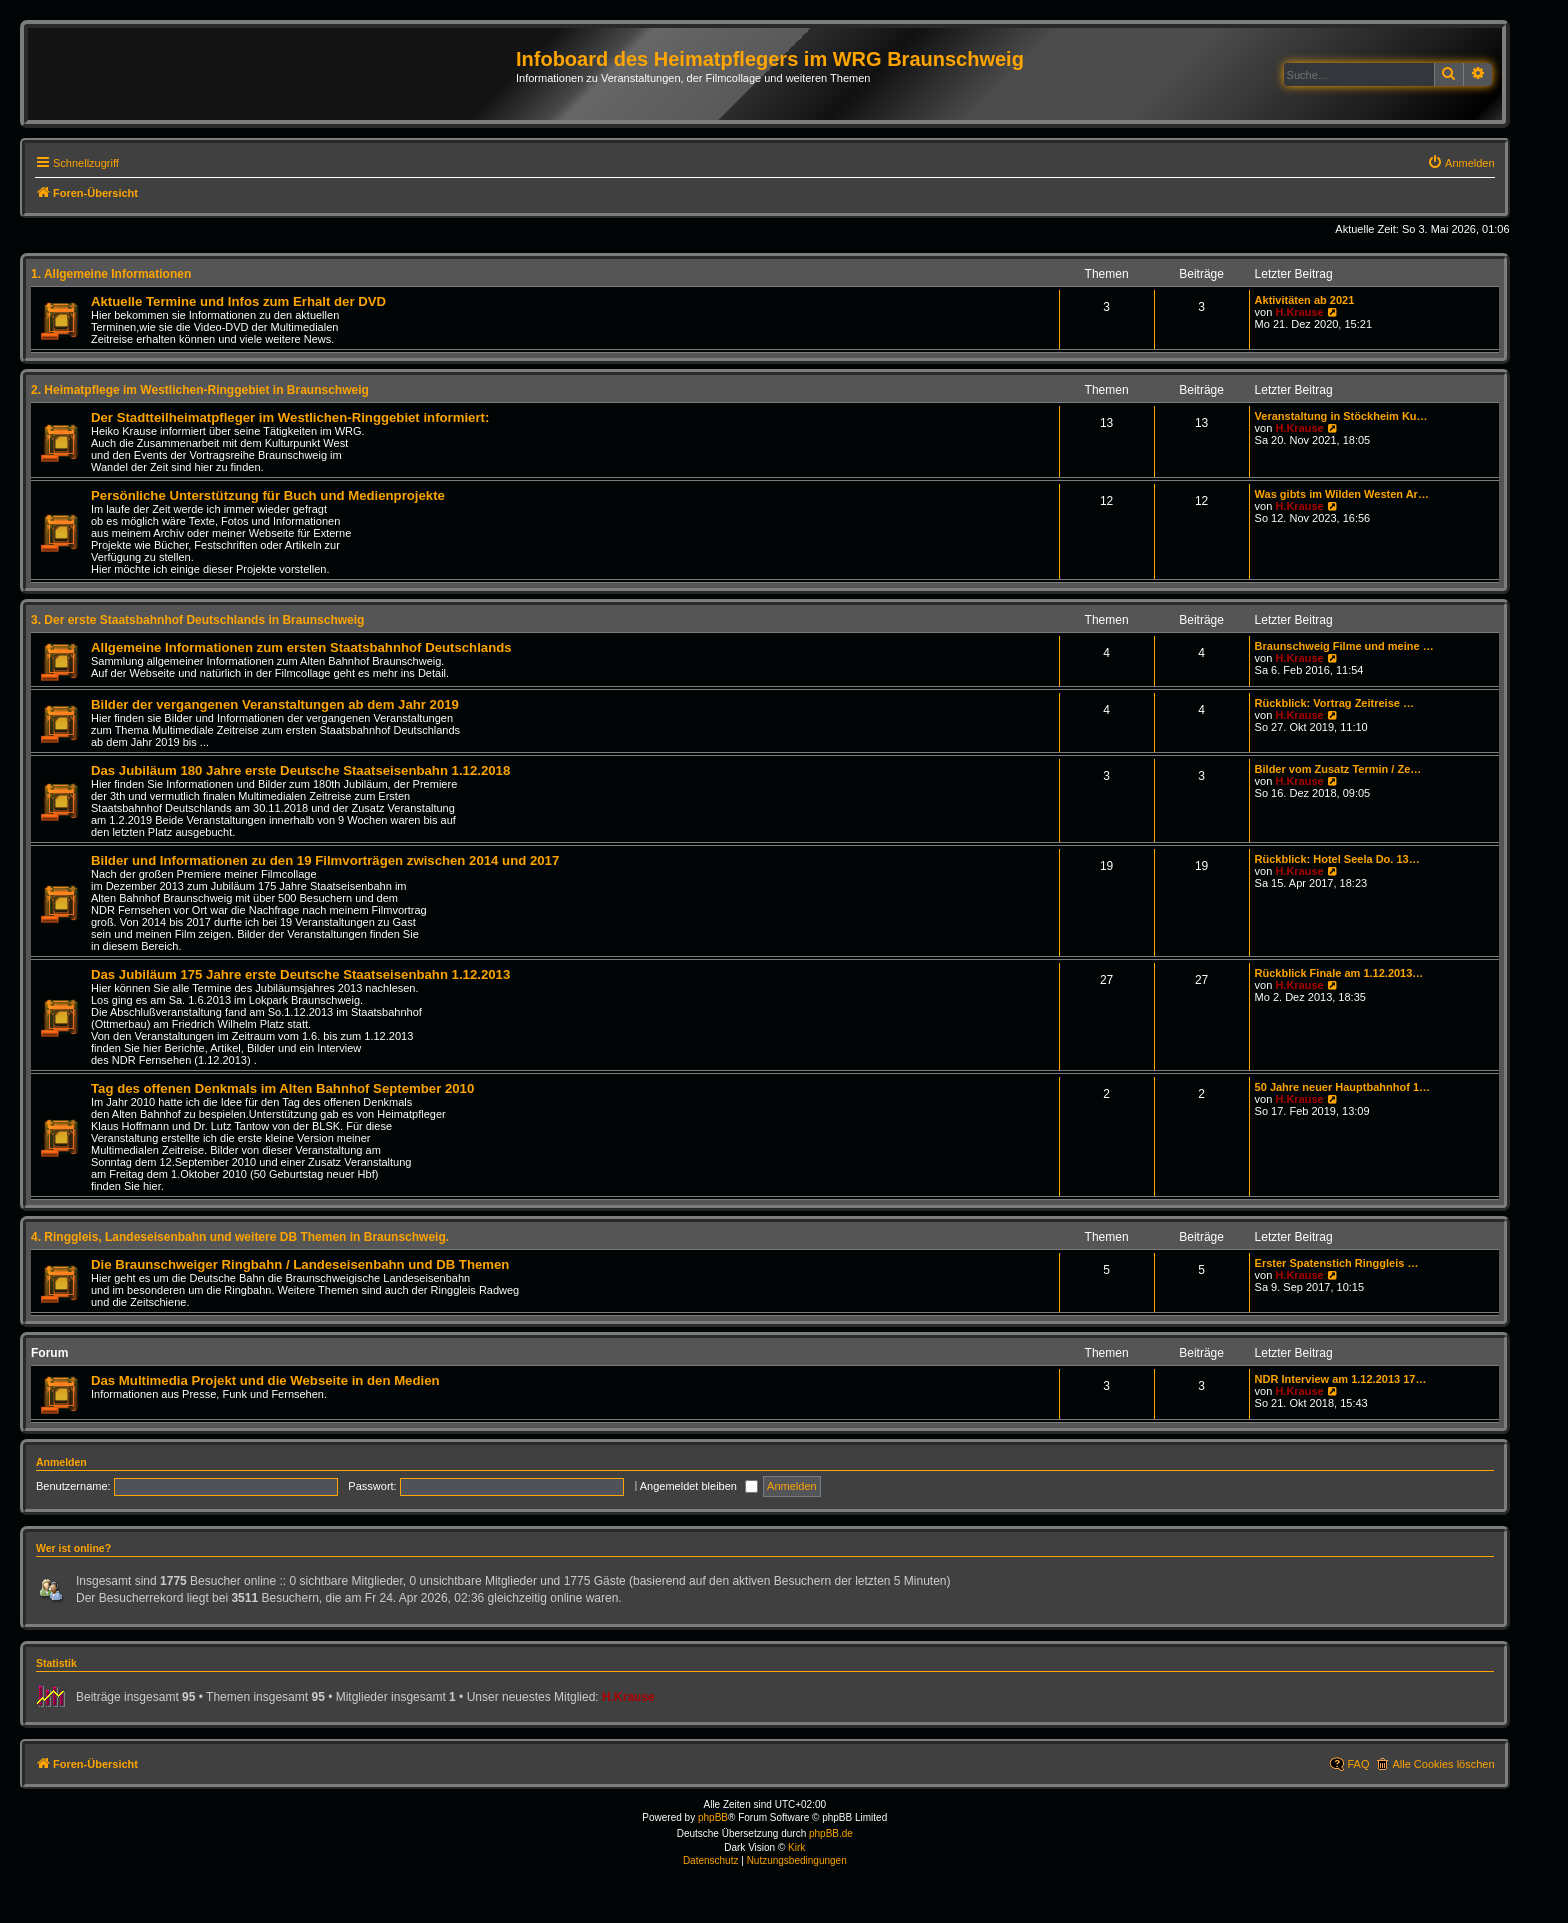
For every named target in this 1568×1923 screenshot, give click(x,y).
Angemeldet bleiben (699, 1486)
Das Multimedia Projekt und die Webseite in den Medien (265, 1380)
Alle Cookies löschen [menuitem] (1443, 1764)
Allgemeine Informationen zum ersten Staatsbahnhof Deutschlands (301, 647)
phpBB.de (831, 1833)
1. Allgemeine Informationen (111, 274)
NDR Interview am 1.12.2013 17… (1341, 1379)
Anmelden (61, 1462)
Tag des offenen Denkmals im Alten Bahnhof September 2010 (282, 1088)
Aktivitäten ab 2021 (1305, 300)
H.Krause (1299, 312)
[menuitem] (1461, 163)
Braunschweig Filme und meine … (1344, 646)
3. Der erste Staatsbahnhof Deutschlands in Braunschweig (197, 620)
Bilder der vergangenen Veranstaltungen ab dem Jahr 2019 (275, 704)
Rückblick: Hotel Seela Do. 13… (1337, 859)
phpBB (713, 1817)
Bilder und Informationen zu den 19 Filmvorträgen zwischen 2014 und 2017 (325, 860)
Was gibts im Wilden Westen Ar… (1342, 494)
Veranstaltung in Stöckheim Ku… (1341, 416)
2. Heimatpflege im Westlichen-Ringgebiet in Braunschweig (200, 390)
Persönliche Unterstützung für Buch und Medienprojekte (268, 495)
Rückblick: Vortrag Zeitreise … (1334, 703)
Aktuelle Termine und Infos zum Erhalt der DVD (238, 301)
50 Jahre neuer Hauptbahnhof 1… (1342, 1087)
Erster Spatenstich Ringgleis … (1337, 1263)
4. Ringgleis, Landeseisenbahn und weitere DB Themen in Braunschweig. (240, 1237)
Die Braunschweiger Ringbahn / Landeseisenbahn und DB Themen (300, 1264)
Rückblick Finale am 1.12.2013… (1339, 973)
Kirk (796, 1847)
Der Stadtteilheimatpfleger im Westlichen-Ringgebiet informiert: (290, 417)
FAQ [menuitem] (1358, 1764)
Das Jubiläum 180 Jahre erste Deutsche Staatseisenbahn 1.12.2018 (300, 770)
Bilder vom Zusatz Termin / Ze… (1338, 769)
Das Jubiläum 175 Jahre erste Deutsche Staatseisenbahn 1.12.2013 (300, 974)
